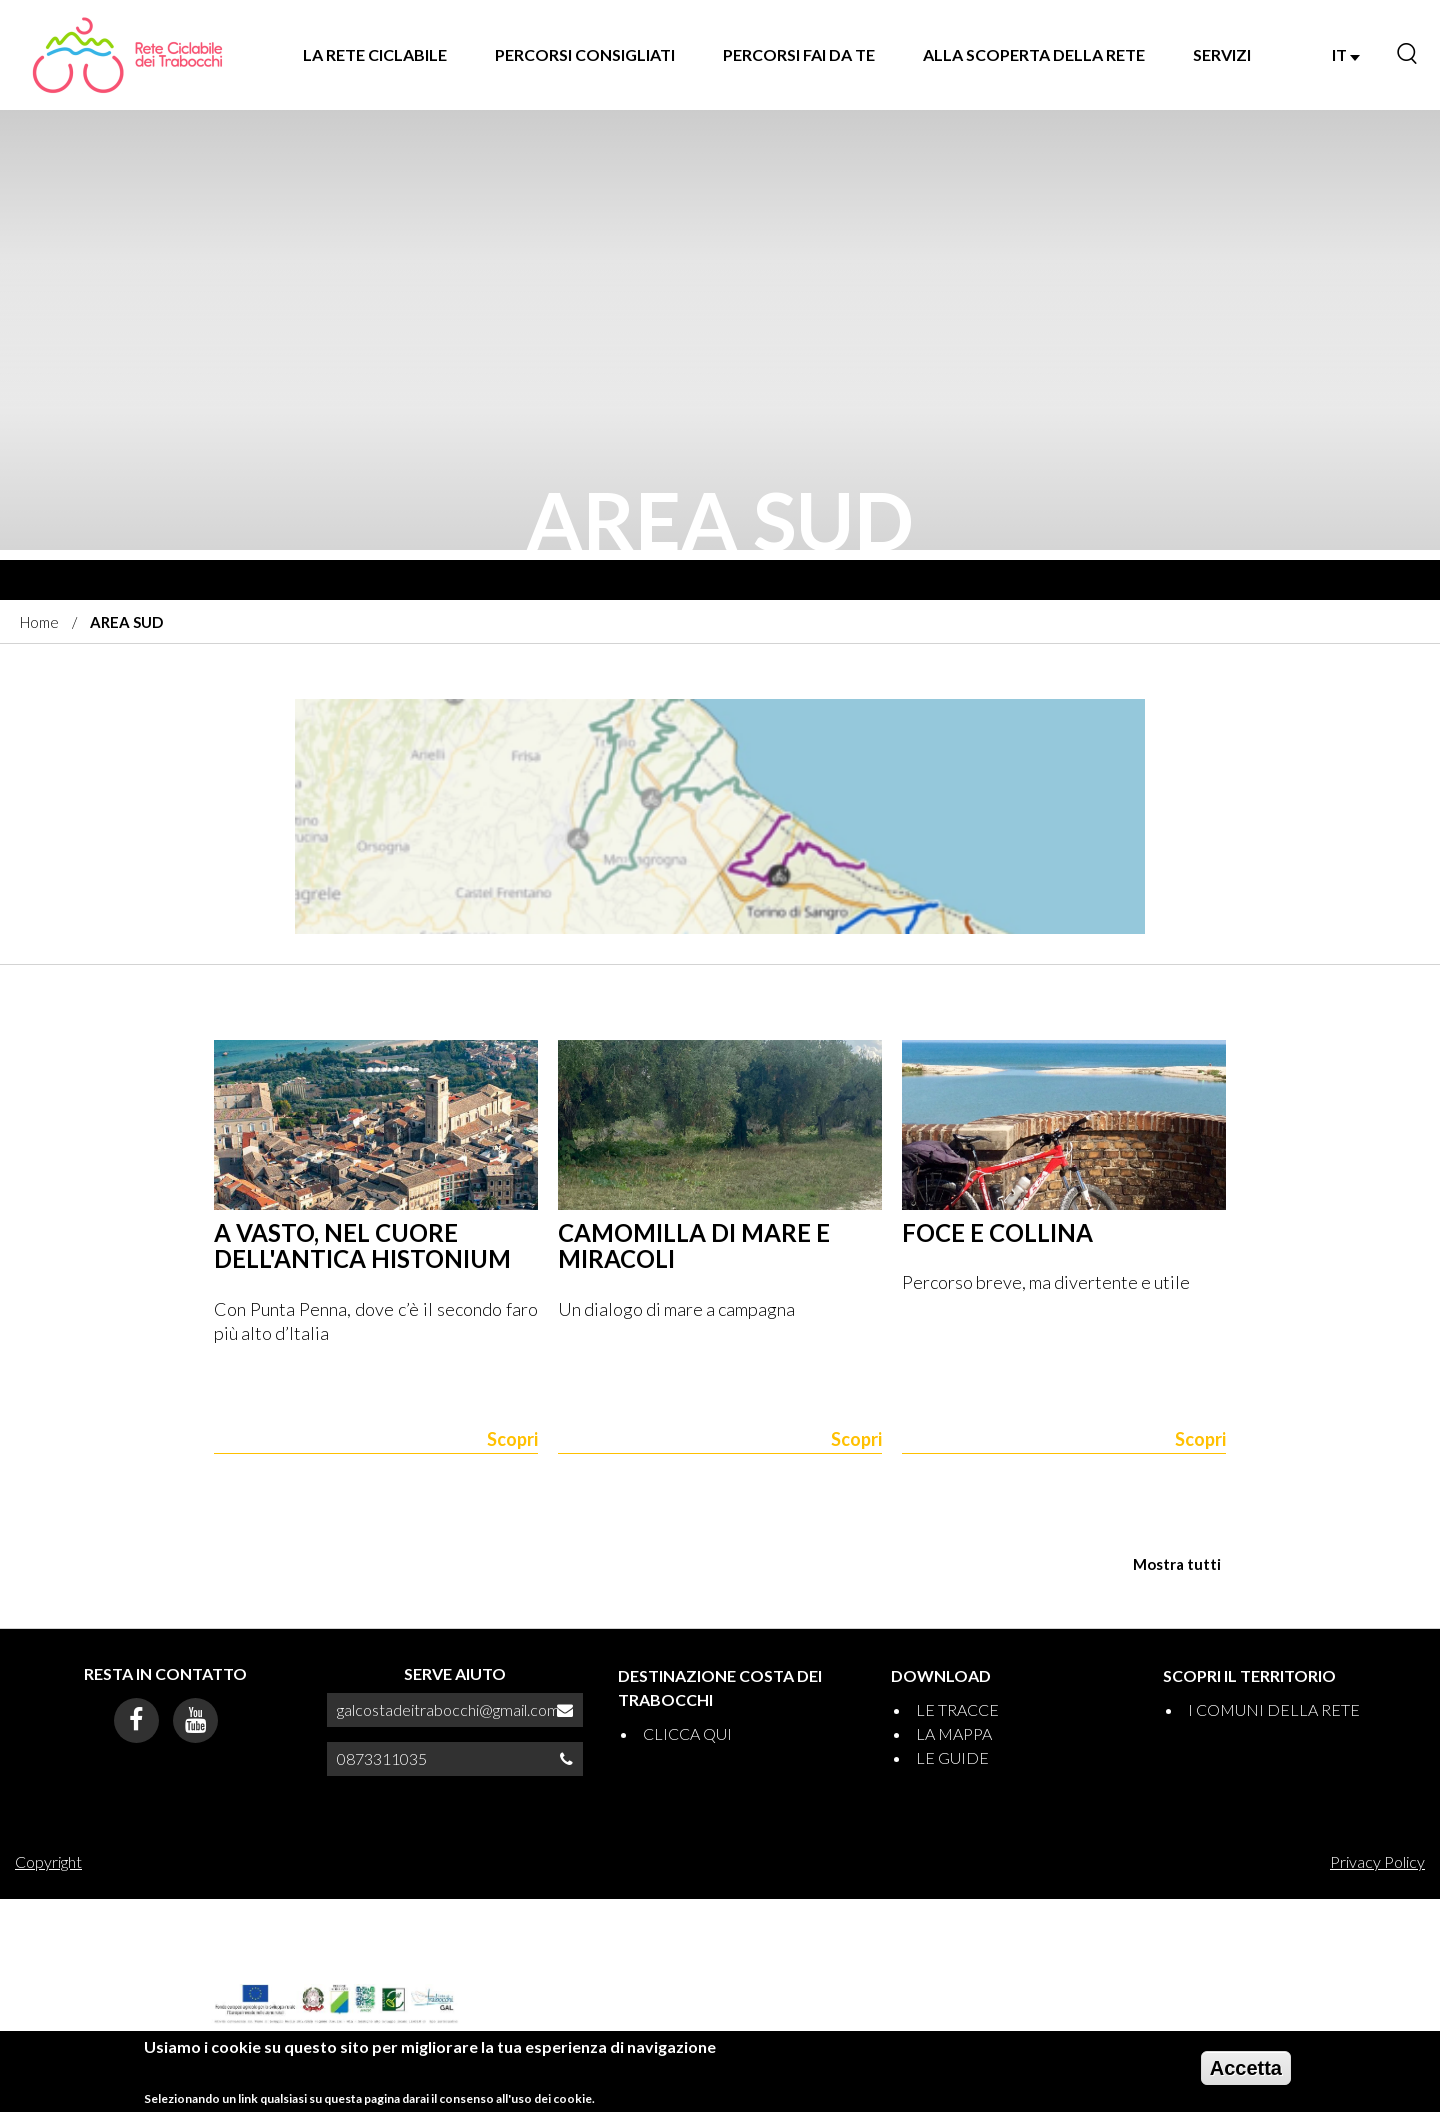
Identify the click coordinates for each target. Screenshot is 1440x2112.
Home (39, 622)
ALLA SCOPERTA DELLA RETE (1034, 54)
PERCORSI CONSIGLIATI (585, 54)
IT (1346, 54)
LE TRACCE (957, 1709)
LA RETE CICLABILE (375, 54)
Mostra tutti (1177, 1564)
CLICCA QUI (687, 1733)
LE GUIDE (952, 1757)
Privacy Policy (1377, 1861)
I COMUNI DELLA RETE (1274, 1709)
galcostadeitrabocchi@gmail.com (448, 1709)
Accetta (1246, 2068)
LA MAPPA (954, 1733)
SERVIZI (1222, 54)
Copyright (48, 1861)
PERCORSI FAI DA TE (799, 54)
